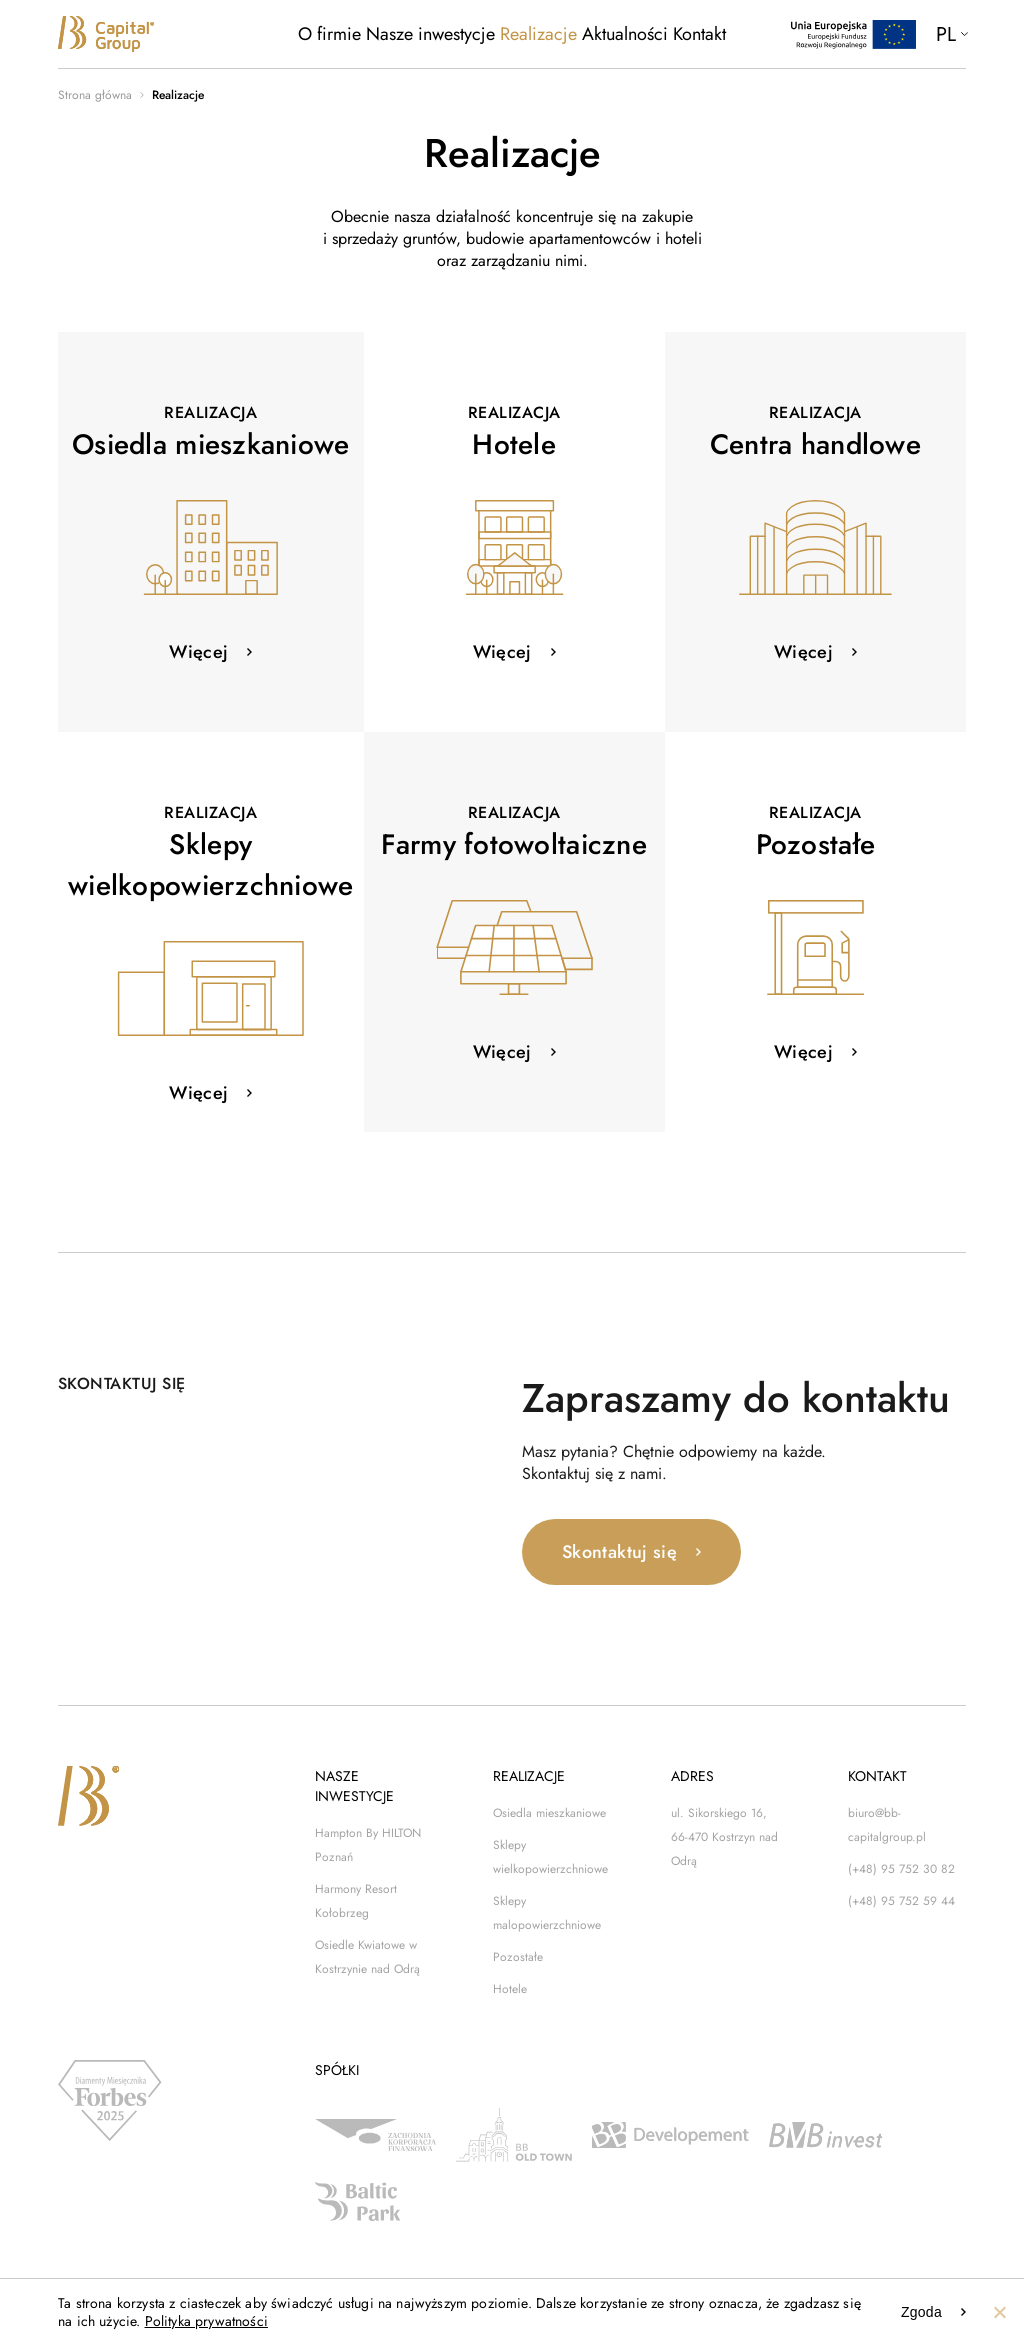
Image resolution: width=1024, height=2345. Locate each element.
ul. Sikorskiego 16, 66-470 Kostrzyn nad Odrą (724, 1837)
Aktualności (625, 34)
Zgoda (921, 2312)
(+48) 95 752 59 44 (901, 1901)
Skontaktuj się (619, 1552)
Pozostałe (518, 1957)
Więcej (198, 652)
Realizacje (538, 34)
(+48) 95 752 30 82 (901, 1869)
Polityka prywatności (206, 2321)
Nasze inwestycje (430, 34)
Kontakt (699, 34)
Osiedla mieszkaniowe (549, 1813)
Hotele (510, 1989)
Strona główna (95, 95)
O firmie (329, 34)
